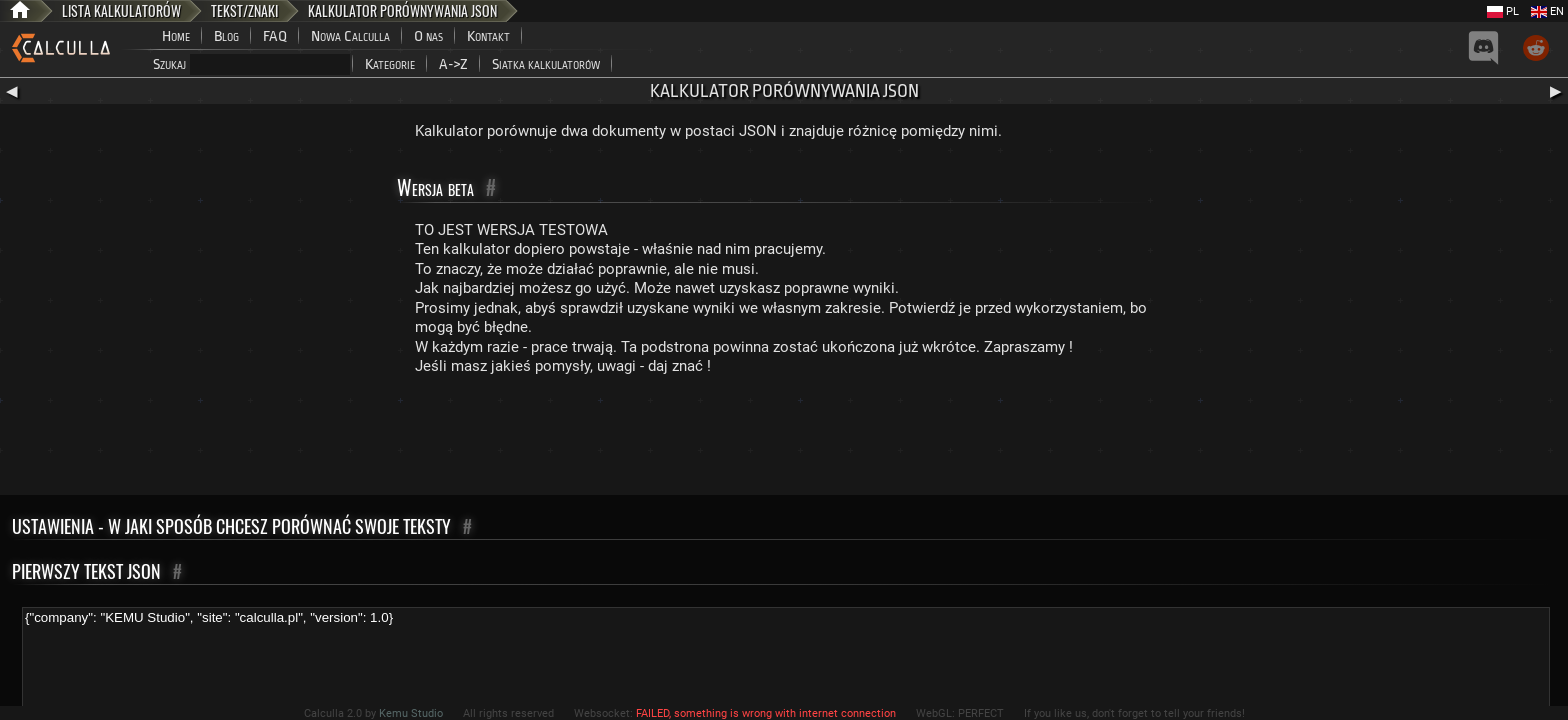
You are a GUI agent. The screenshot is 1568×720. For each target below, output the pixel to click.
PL (1503, 11)
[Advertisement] (784, 440)
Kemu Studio (411, 713)
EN (1547, 11)
